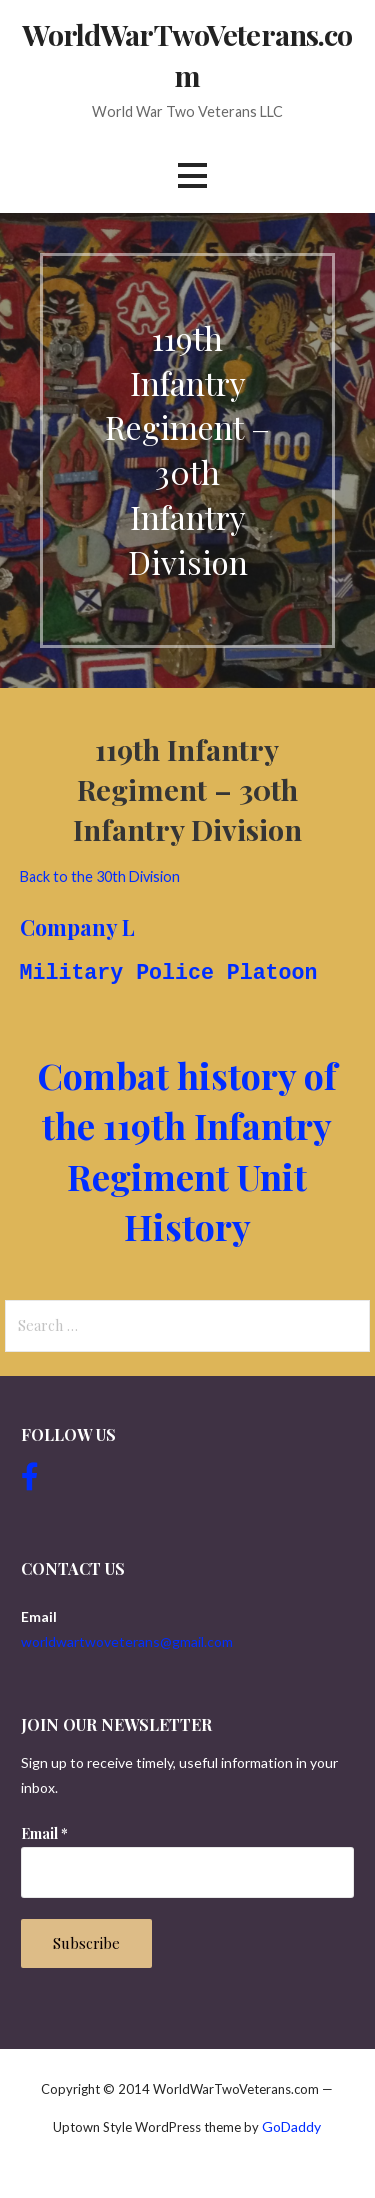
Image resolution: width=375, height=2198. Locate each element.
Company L (77, 927)
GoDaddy (291, 2126)
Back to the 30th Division (100, 876)
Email (44, 1833)
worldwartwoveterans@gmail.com (127, 1641)
